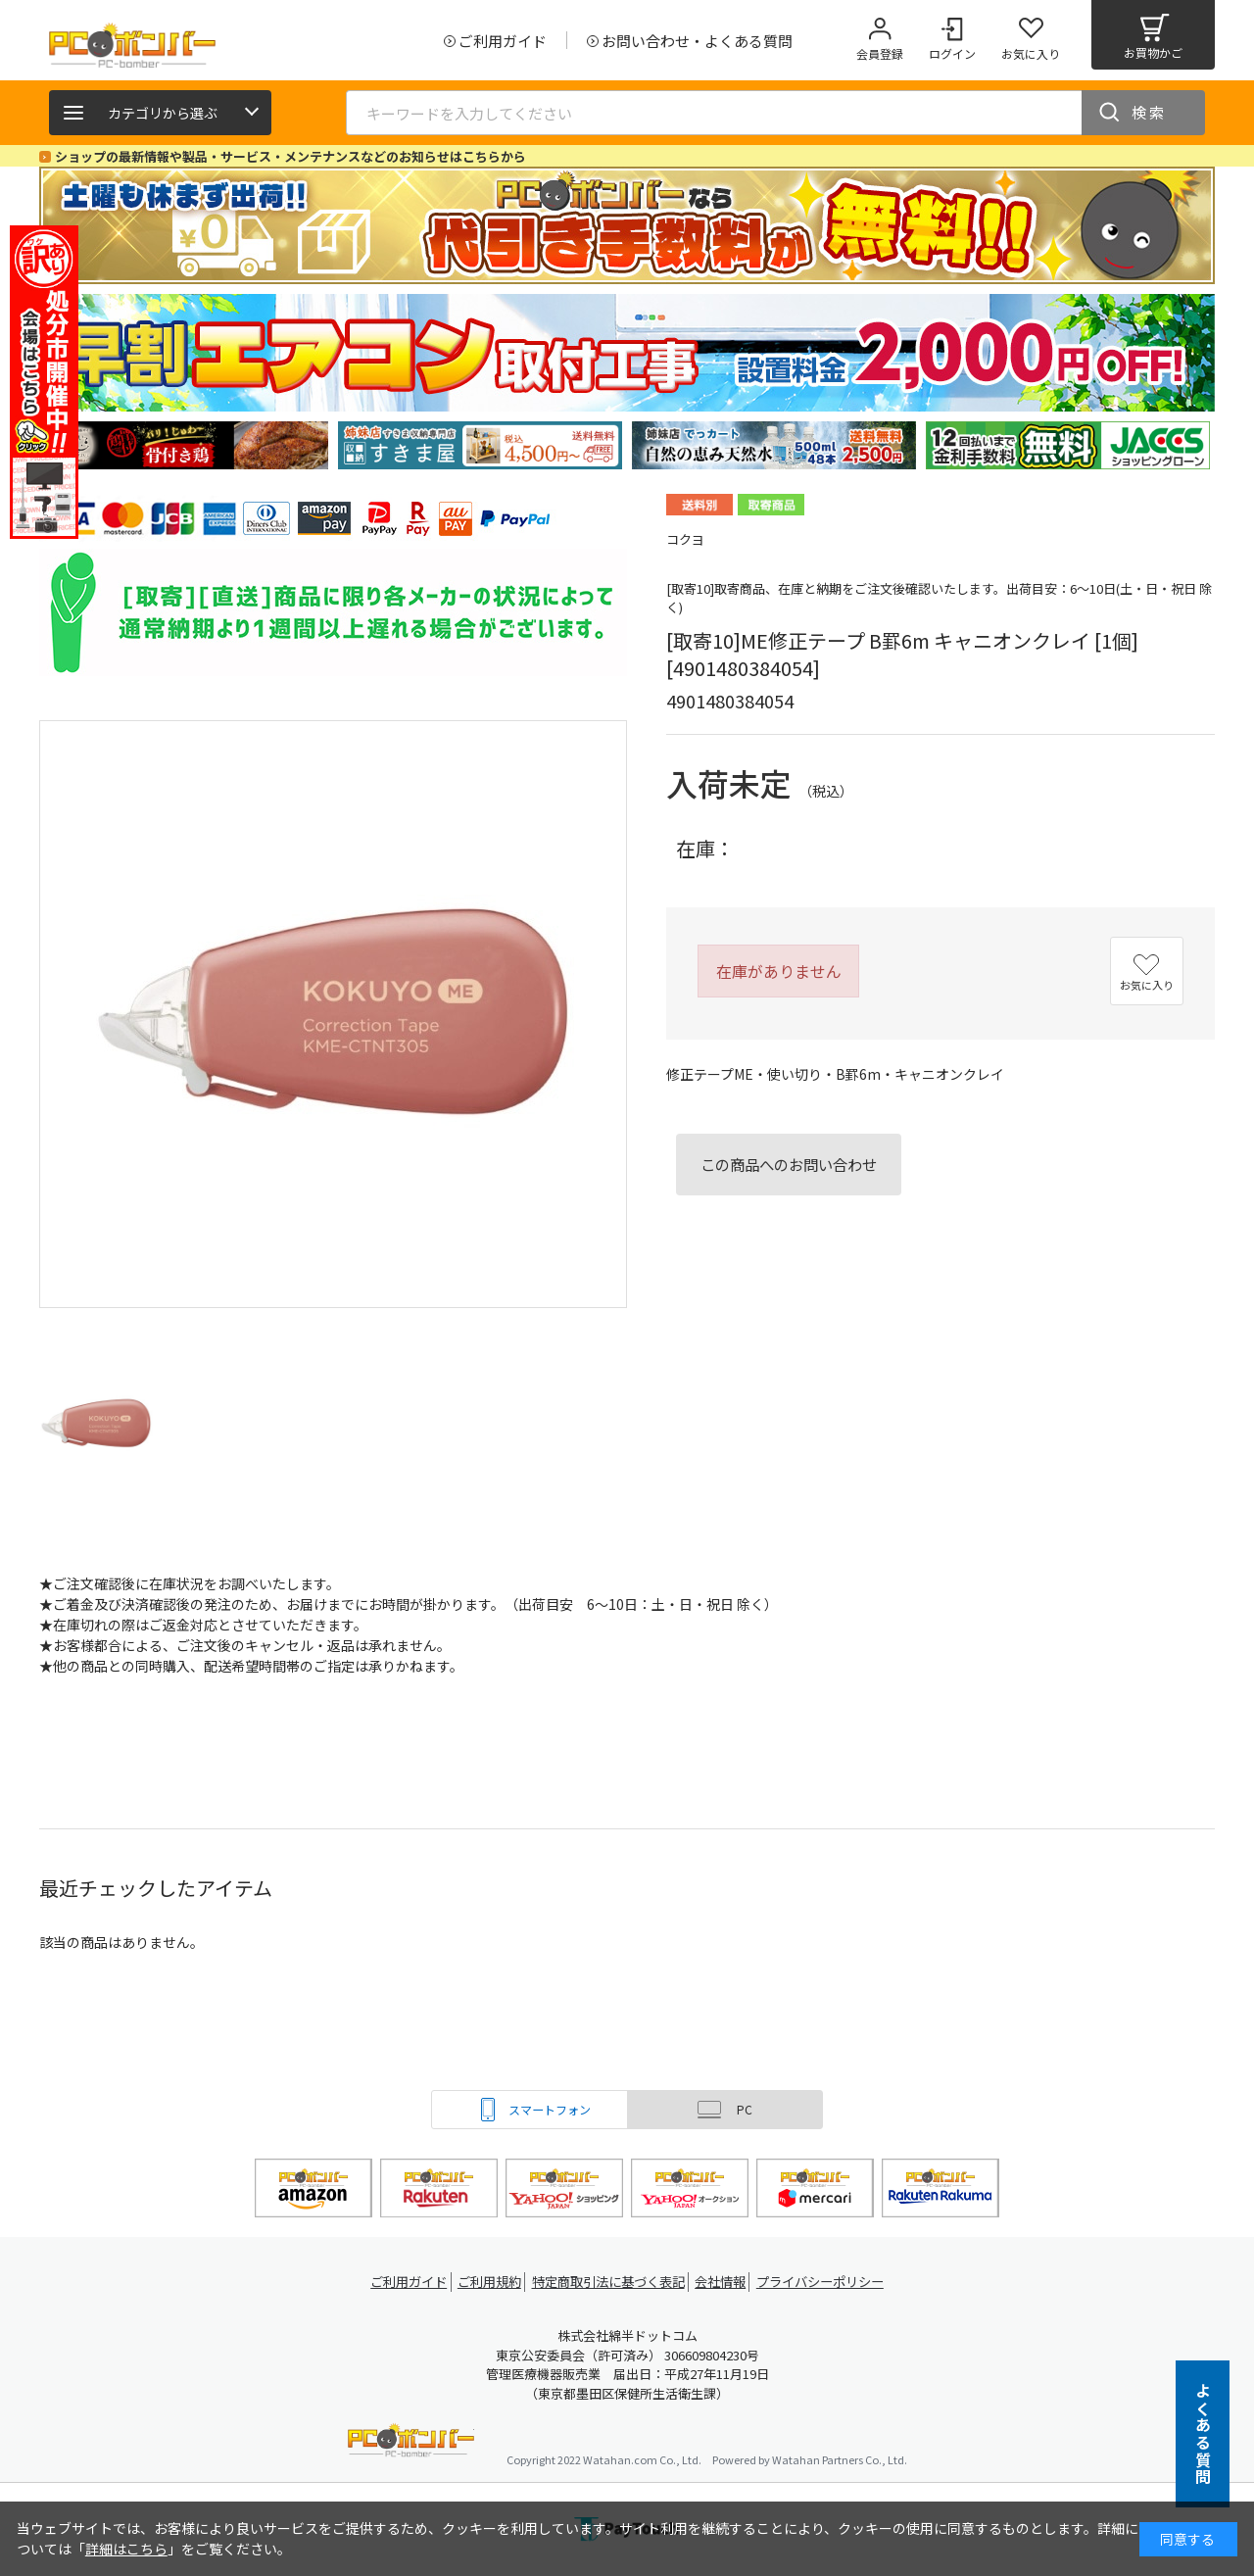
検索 (1149, 112)
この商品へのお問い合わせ (788, 1164)
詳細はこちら (126, 2548)
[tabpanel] (186, 445)
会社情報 (726, 2281)
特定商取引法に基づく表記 (609, 2281)
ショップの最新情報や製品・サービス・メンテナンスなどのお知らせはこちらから (290, 156)
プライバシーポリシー (833, 2281)
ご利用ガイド (397, 2281)
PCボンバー (411, 2443)
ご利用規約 (486, 2281)
